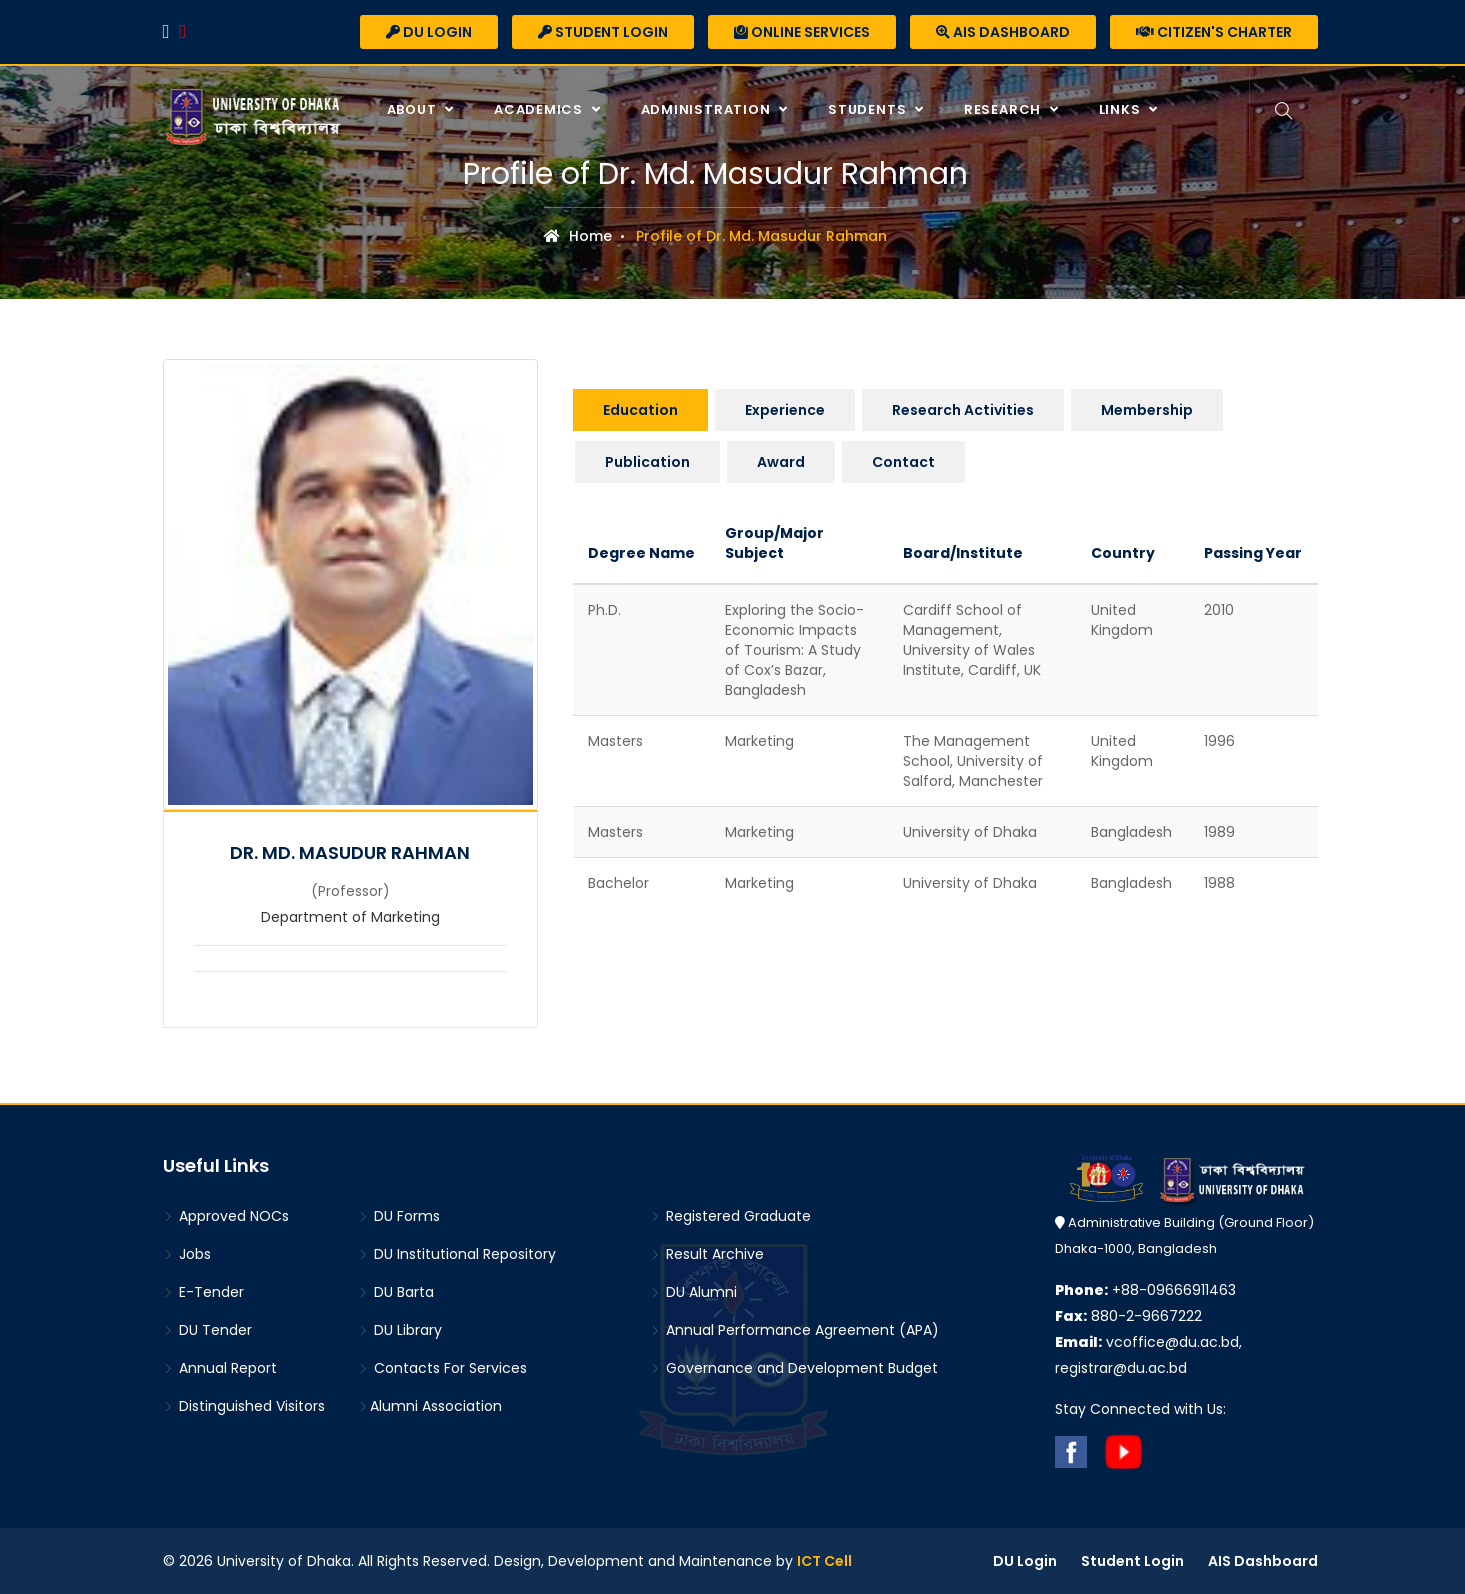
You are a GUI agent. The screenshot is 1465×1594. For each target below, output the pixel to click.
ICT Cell (824, 1561)
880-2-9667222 (1128, 1316)
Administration (708, 109)
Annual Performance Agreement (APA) (794, 1330)
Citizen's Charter (1214, 32)
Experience (785, 410)
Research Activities (963, 410)
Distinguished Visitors (244, 1406)
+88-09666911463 (1145, 1290)
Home (578, 236)
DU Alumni (693, 1292)
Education (640, 410)
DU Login (429, 32)
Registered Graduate (730, 1216)
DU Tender (207, 1330)
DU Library (400, 1330)
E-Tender (203, 1292)
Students (869, 109)
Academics (540, 109)
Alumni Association (430, 1406)
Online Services (802, 32)
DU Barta (396, 1292)
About (414, 109)
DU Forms (399, 1216)
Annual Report (220, 1368)
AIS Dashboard (1003, 32)
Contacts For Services (442, 1368)
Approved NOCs (226, 1216)
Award (781, 462)
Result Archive (707, 1254)
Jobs (187, 1254)
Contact (903, 462)
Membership (1147, 410)
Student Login (603, 32)
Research (1004, 109)
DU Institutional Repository (457, 1254)
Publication (647, 462)
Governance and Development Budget (794, 1368)
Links (1122, 109)
